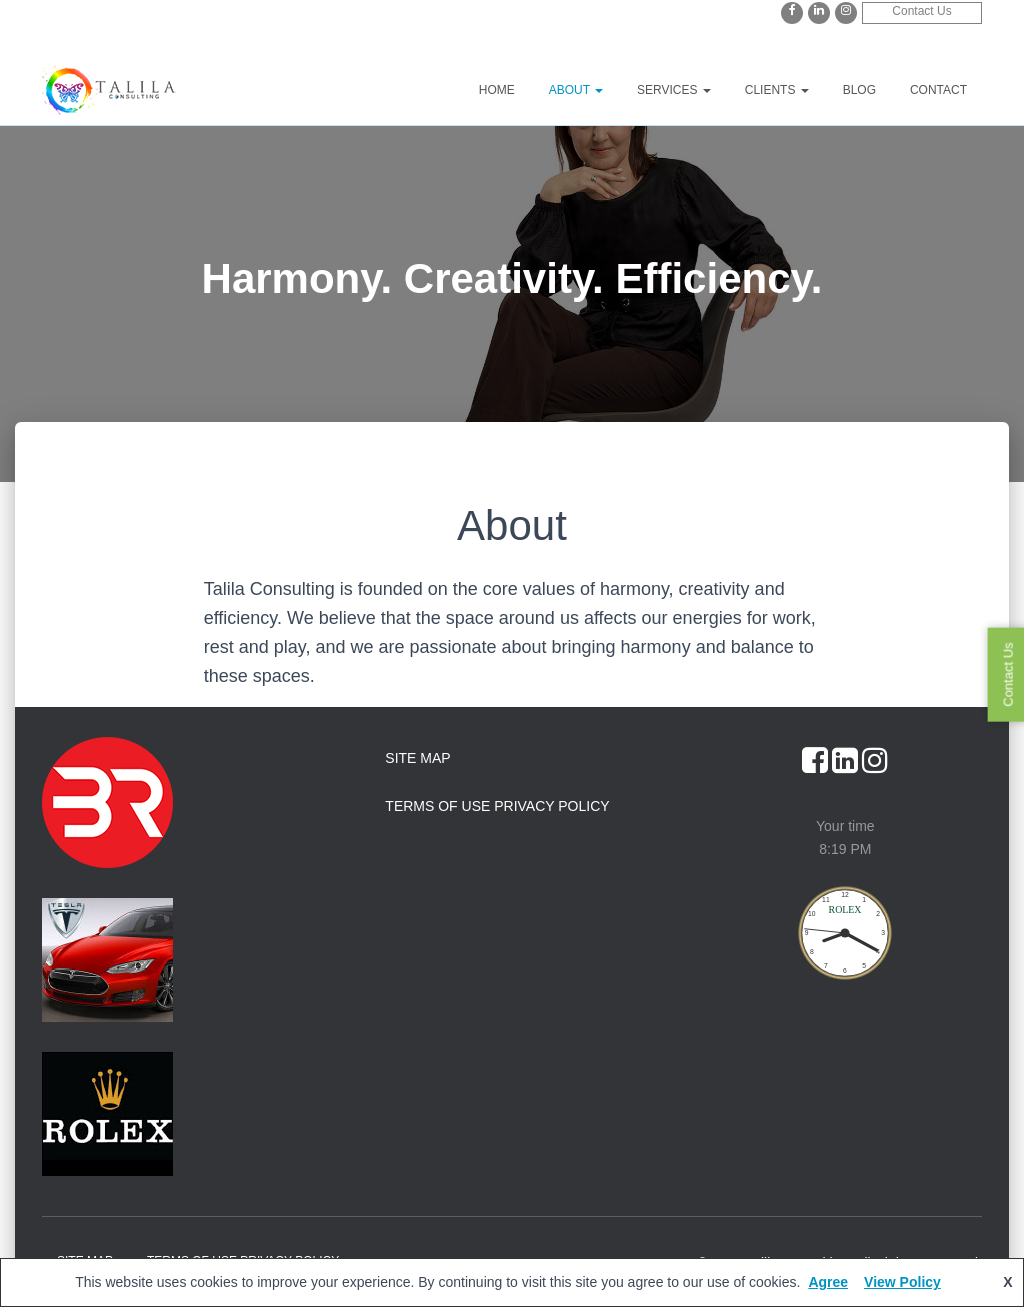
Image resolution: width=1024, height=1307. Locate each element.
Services (674, 90)
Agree (828, 1282)
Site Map (417, 758)
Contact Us (921, 11)
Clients (777, 90)
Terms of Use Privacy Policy (497, 806)
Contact (938, 90)
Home (497, 90)
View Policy (902, 1282)
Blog (859, 90)
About (576, 90)
